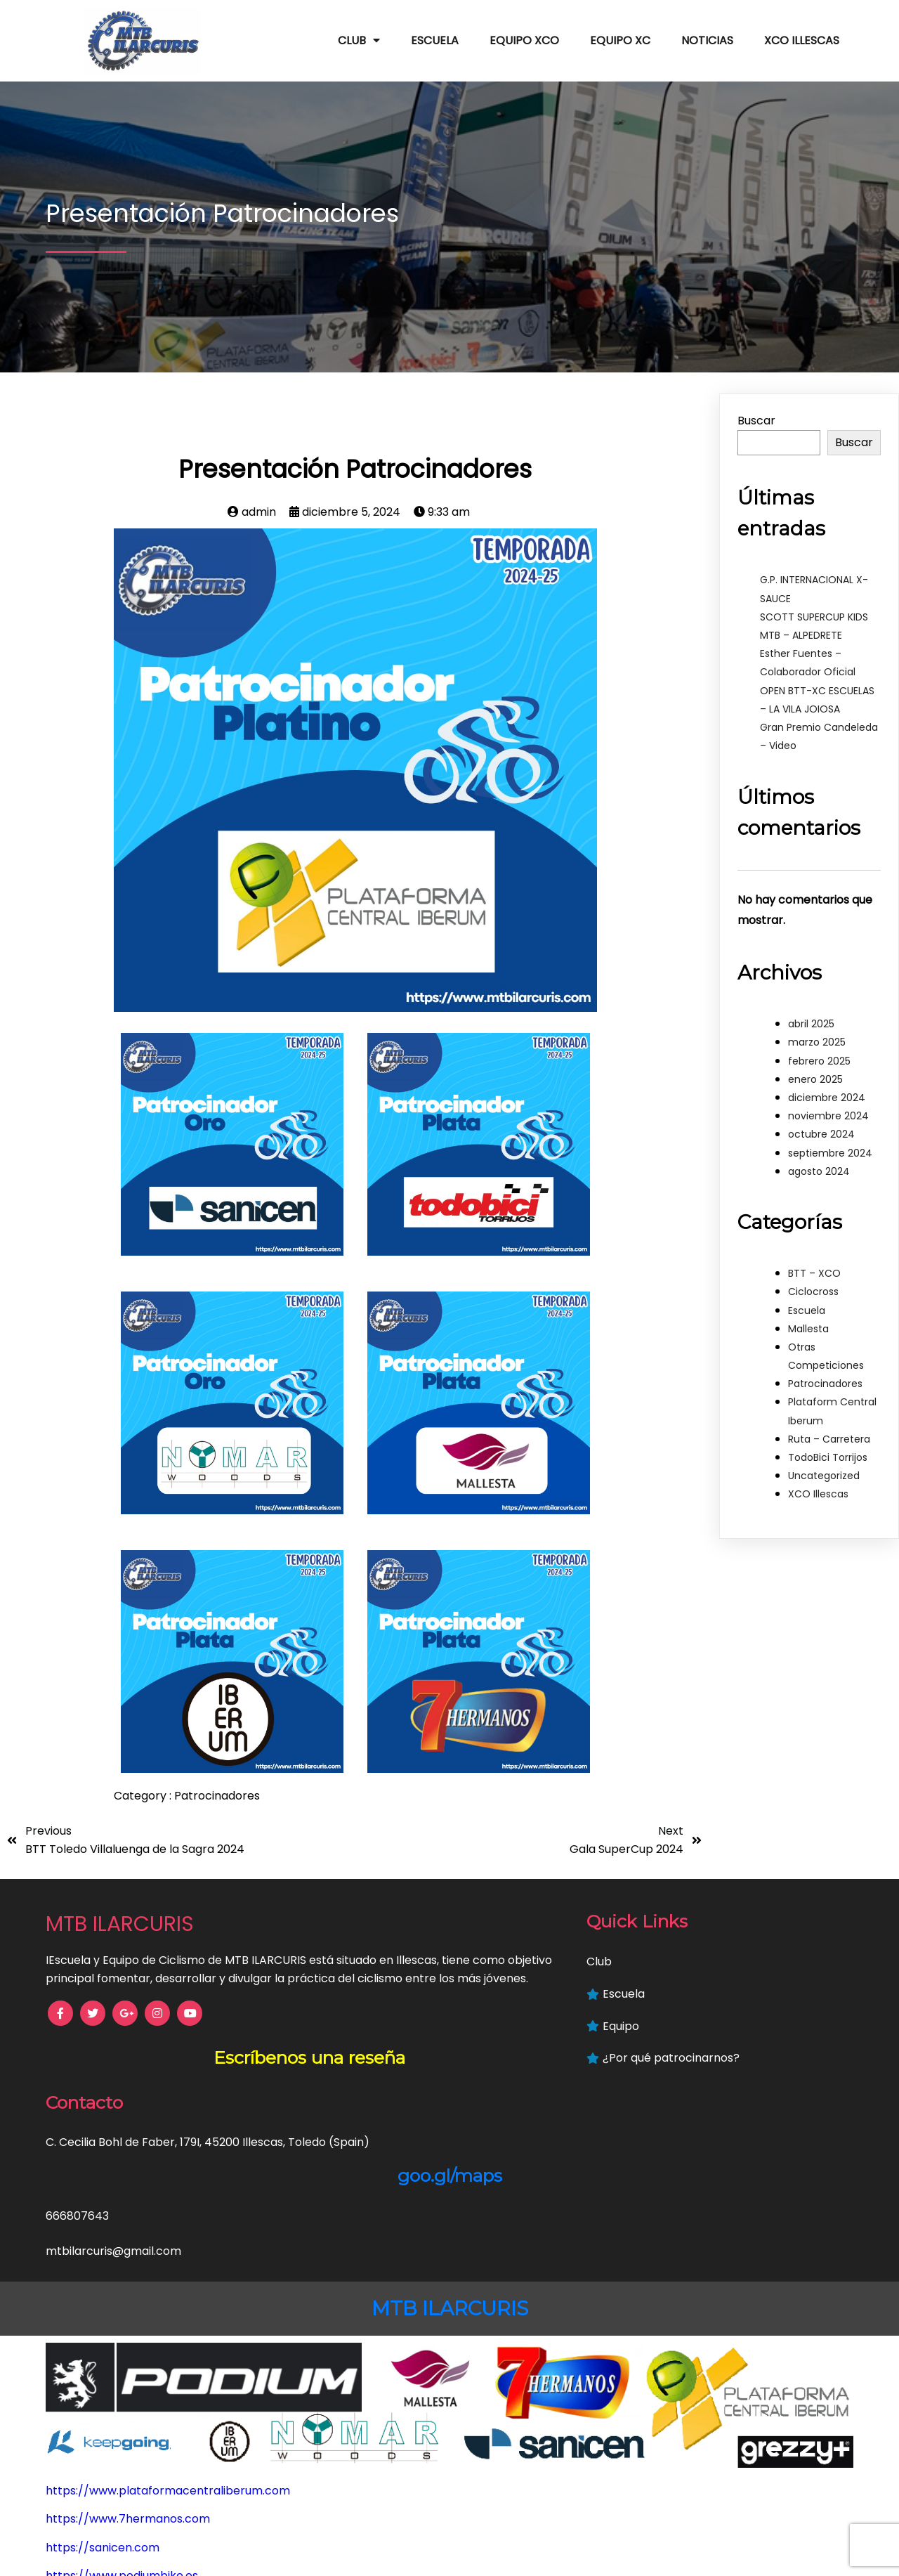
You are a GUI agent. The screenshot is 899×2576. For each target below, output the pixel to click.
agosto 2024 (819, 1163)
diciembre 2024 (826, 1089)
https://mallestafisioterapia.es (130, 2432)
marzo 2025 (817, 1034)
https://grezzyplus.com (111, 2546)
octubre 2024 (821, 1126)
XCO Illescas (818, 1485)
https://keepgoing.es (104, 2517)
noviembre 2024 (828, 1107)
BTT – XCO (814, 1265)
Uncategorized (824, 1467)
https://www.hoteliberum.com (130, 2489)
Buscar (756, 412)
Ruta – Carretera (829, 1431)
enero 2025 (815, 1071)
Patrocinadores (217, 1786)
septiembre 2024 (830, 1144)
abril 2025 (811, 1015)
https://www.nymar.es (108, 2460)
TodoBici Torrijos (827, 1449)
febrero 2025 (819, 1053)
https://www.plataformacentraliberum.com (168, 2318)
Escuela (806, 1301)
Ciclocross (813, 1283)
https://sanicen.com (102, 2375)
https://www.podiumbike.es (122, 2403)
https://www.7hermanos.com (128, 2346)
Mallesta (808, 1320)
